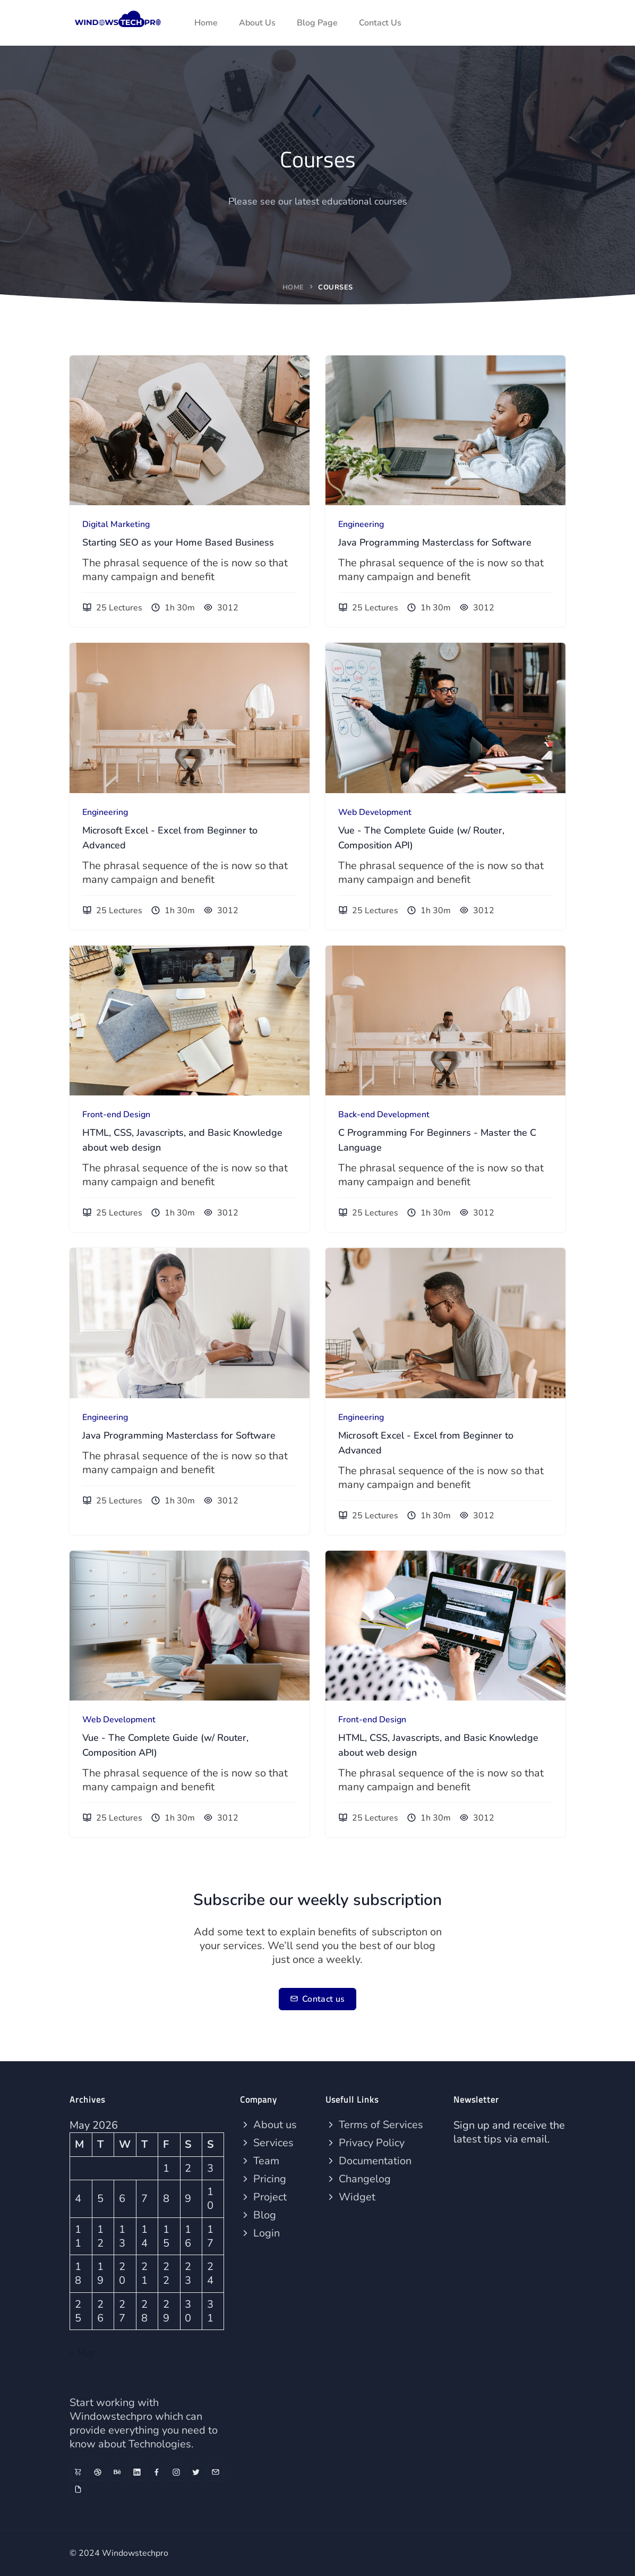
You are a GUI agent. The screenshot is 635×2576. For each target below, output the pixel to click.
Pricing (263, 2179)
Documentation (368, 2161)
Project (263, 2197)
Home (206, 23)
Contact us (317, 1999)
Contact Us (380, 23)
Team (259, 2161)
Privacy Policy (365, 2143)
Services (267, 2143)
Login (260, 2233)
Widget (350, 2197)
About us (268, 2125)
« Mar (83, 2352)
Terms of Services (374, 2125)
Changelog (358, 2179)
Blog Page (317, 23)
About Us (257, 23)
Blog (258, 2215)
